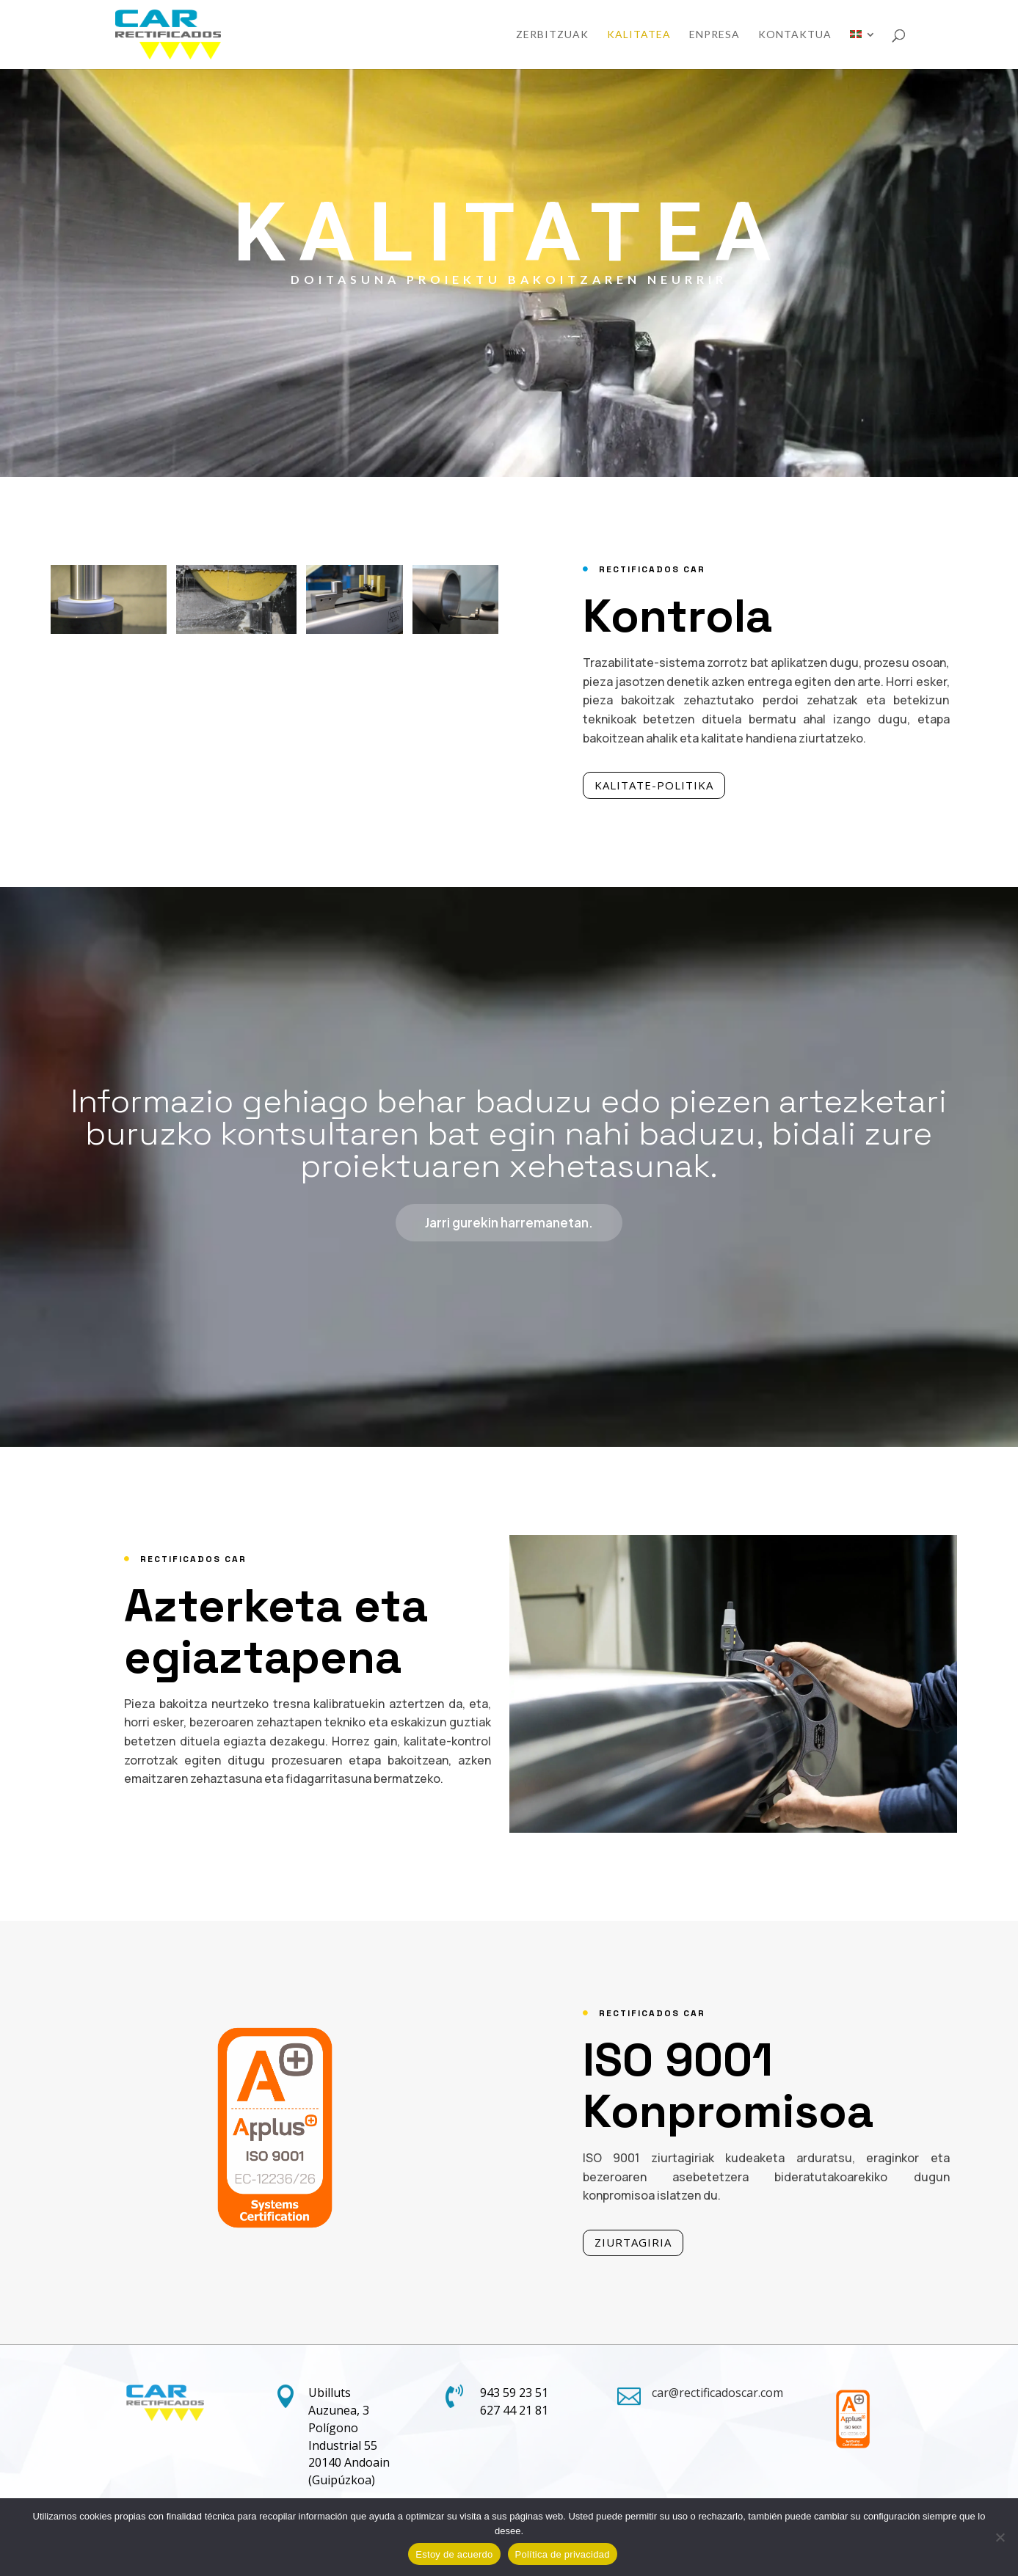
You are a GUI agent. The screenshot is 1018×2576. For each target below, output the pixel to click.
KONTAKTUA (795, 34)
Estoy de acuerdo (453, 2554)
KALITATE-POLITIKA (671, 785)
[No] (999, 2537)
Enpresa (714, 34)
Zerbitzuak (552, 34)
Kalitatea (639, 34)
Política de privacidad (562, 2554)
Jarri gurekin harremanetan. (509, 1235)
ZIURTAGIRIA (650, 2242)
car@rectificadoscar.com (717, 2393)
